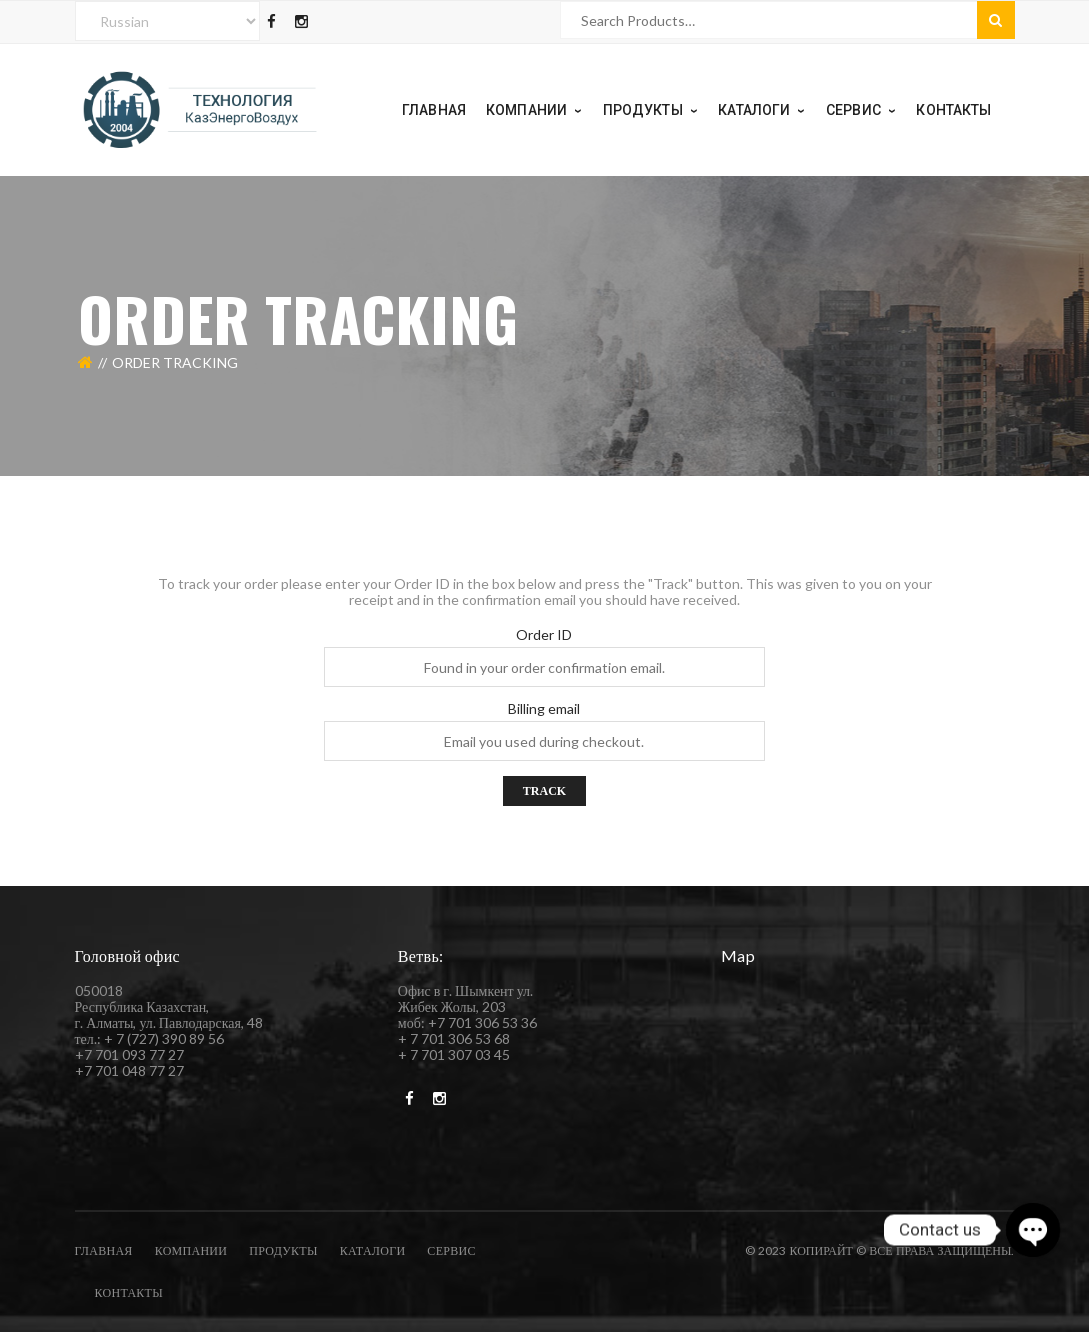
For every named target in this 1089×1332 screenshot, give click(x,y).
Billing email (544, 709)
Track (544, 791)
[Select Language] (167, 21)
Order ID (544, 635)
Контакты (129, 1292)
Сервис (451, 1250)
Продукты (283, 1250)
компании (191, 1250)
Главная (104, 1250)
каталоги (373, 1250)
